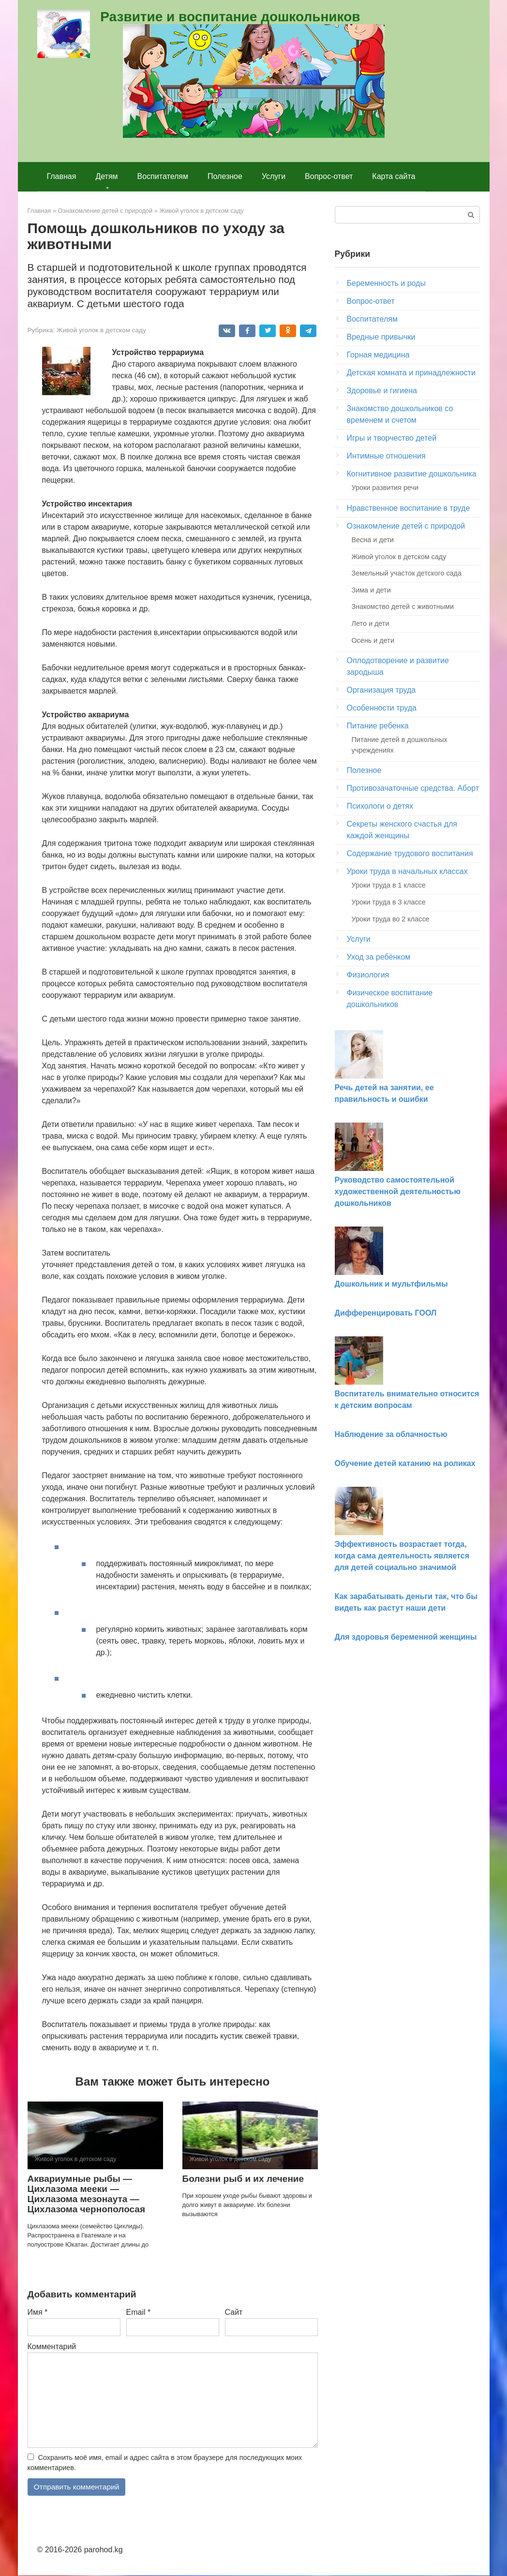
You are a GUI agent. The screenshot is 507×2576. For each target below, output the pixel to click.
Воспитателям (162, 176)
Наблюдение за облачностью (391, 1434)
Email (138, 2312)
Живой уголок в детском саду (101, 330)
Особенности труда (382, 708)
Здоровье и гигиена (382, 390)
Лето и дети (370, 623)
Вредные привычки (381, 337)
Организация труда (381, 690)
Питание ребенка (378, 726)
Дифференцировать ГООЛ (386, 1313)
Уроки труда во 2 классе (391, 919)
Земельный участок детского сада (407, 573)
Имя (38, 2312)
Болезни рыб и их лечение (243, 2179)
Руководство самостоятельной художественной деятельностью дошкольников (398, 1191)
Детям (106, 176)
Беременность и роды (386, 283)
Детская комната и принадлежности (411, 373)
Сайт (234, 2312)
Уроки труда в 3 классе (389, 902)
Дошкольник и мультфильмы (391, 1284)
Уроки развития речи (385, 487)
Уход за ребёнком (379, 957)
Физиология (368, 975)
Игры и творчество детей (392, 438)
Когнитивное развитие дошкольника (412, 474)
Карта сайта (393, 176)
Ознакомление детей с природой (406, 526)
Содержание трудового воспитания (410, 853)
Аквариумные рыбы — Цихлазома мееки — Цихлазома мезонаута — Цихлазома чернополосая (87, 2194)
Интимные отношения (386, 456)
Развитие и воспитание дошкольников (230, 16)
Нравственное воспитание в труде (408, 508)
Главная (61, 176)
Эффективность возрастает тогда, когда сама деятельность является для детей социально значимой (402, 1555)
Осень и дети (373, 640)
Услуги (273, 176)
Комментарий (52, 2346)
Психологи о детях (380, 806)
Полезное (225, 176)
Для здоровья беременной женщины (406, 1637)
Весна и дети (373, 540)
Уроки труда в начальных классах (407, 871)
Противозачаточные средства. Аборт (413, 788)
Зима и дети (371, 590)
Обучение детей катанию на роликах (405, 1463)
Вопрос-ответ (329, 176)
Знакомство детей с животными (403, 606)
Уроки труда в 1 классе (389, 885)
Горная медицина (378, 355)
